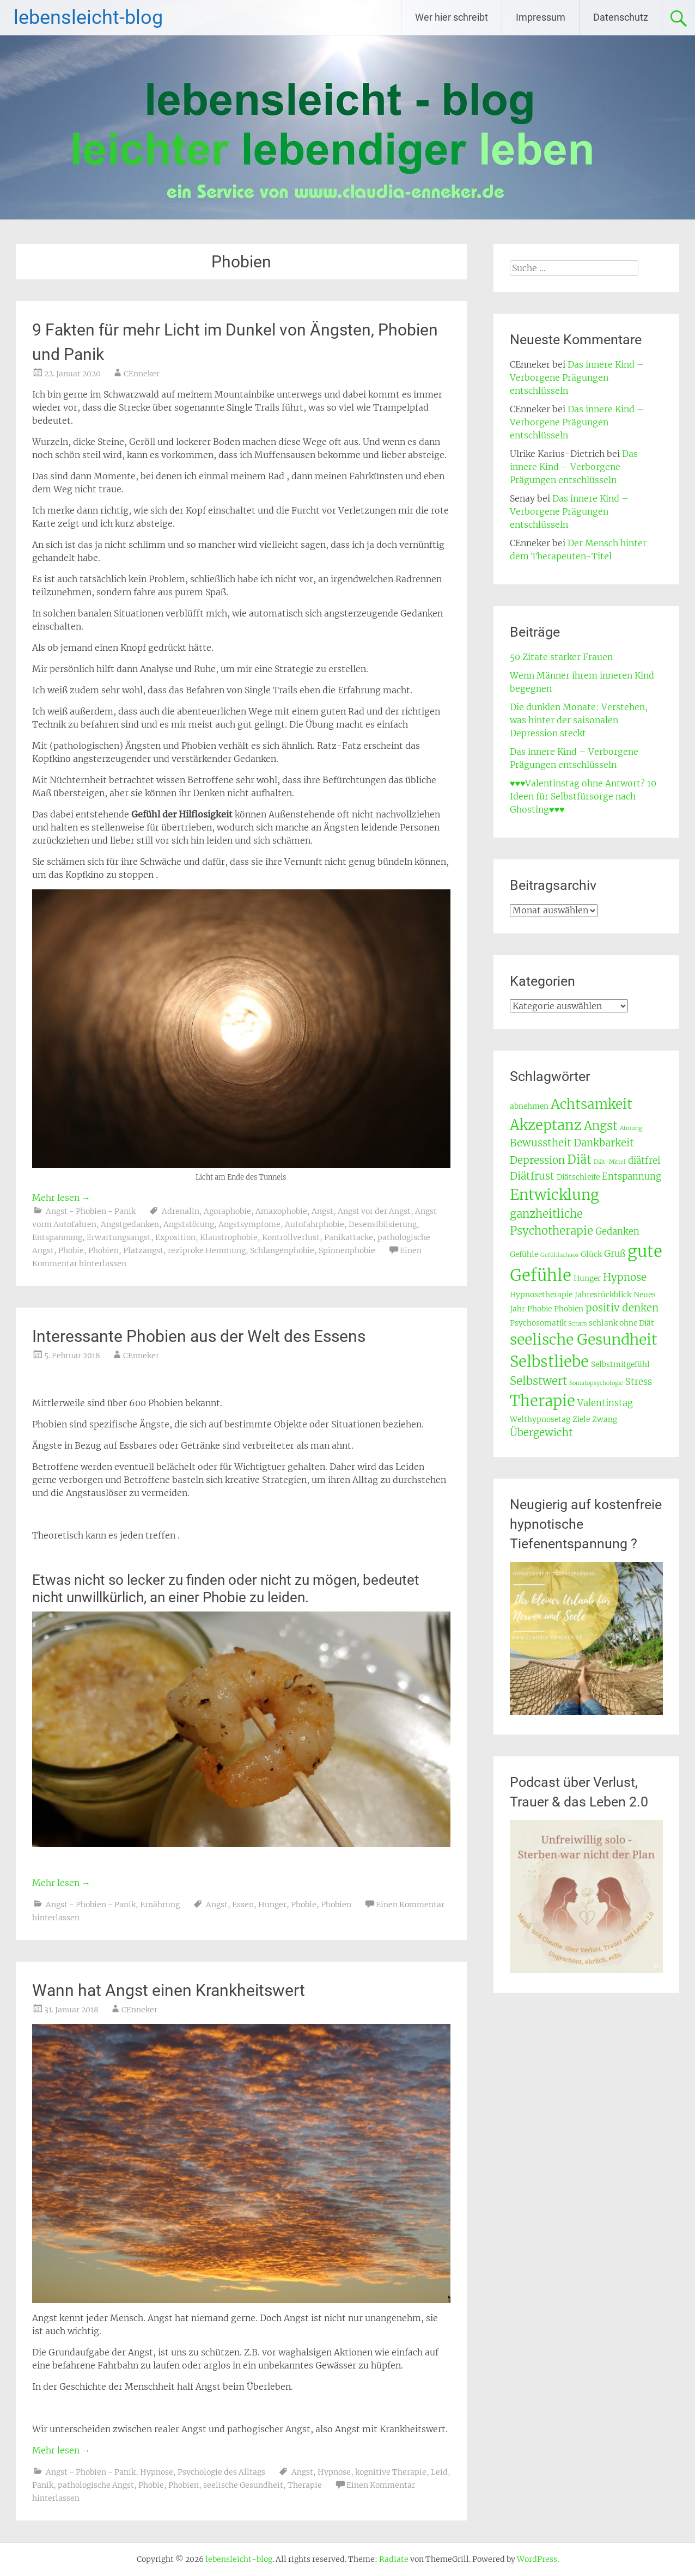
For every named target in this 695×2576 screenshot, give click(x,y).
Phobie (71, 1250)
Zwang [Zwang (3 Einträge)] (604, 1419)
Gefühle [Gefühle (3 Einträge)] (524, 1254)
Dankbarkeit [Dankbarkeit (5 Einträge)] (604, 1143)
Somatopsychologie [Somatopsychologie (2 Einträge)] (596, 1383)
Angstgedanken (130, 1224)
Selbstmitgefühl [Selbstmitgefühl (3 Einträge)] (620, 1364)
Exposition (175, 1237)
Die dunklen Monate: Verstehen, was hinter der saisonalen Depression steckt (579, 719)
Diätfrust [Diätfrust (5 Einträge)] (532, 1176)
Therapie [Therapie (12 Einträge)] (542, 1400)
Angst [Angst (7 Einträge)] (601, 1125)
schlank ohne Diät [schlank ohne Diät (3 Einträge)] (621, 1323)
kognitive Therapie (390, 2472)
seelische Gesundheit (243, 2485)
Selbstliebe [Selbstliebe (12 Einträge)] (549, 1361)
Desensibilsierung (383, 1224)
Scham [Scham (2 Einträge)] (577, 1323)
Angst (322, 1211)
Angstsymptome (249, 1224)
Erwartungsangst (119, 1237)
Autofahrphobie (314, 1224)
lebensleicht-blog (88, 17)
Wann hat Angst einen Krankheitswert (168, 1990)
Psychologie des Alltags (221, 2472)
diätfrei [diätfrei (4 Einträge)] (644, 1161)
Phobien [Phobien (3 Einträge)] (568, 1309)
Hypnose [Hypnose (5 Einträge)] (625, 1277)
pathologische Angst (96, 2485)
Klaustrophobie (229, 1237)
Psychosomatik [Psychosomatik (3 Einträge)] (538, 1323)
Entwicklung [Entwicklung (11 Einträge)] (554, 1195)
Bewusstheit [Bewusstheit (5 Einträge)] (540, 1143)
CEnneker (142, 374)
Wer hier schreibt (451, 17)
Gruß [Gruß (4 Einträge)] (614, 1254)
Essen (243, 1904)
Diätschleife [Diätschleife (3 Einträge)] (578, 1177)
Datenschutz (620, 17)
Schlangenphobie (282, 1250)
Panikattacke (348, 1237)
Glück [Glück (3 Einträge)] (591, 1254)
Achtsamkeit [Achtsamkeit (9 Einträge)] (591, 1104)
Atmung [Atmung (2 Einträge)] (631, 1128)
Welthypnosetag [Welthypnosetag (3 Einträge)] (540, 1419)
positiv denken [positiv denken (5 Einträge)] (622, 1308)
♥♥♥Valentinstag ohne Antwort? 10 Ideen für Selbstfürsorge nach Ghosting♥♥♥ (583, 796)
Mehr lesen (61, 1197)
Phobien (103, 1250)
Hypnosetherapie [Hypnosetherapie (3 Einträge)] (541, 1294)
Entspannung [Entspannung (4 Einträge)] (631, 1176)
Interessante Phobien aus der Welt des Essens (198, 1336)
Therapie (305, 2485)
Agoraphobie (227, 1211)
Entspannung (57, 1237)
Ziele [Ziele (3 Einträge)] (581, 1419)
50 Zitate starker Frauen (561, 656)
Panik (42, 2485)
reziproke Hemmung (207, 1250)
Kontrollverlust (291, 1237)
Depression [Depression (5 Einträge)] (537, 1160)
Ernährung (160, 1904)
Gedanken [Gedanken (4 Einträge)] (617, 1231)
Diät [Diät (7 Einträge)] (579, 1159)
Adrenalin (180, 1211)
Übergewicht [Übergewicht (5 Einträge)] (541, 1432)
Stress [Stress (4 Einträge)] (638, 1382)
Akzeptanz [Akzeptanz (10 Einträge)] (546, 1125)
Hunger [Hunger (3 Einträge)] (587, 1278)
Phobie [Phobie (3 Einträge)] (539, 1309)
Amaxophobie (281, 1211)
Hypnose (156, 2472)
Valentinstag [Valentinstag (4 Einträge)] (605, 1403)
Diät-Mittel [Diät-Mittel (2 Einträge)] (610, 1161)
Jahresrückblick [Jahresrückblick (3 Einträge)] (603, 1294)
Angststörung (188, 1224)
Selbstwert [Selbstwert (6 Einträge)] (538, 1381)
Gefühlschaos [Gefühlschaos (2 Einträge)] (559, 1255)
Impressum (540, 17)
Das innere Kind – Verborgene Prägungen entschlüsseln (577, 377)
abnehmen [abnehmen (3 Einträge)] (529, 1106)
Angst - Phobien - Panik (91, 1211)
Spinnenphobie (347, 1250)
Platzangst (143, 1250)
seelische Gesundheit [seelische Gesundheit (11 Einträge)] (583, 1339)
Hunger (272, 1904)
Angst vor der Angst (374, 1211)
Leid (439, 2472)
